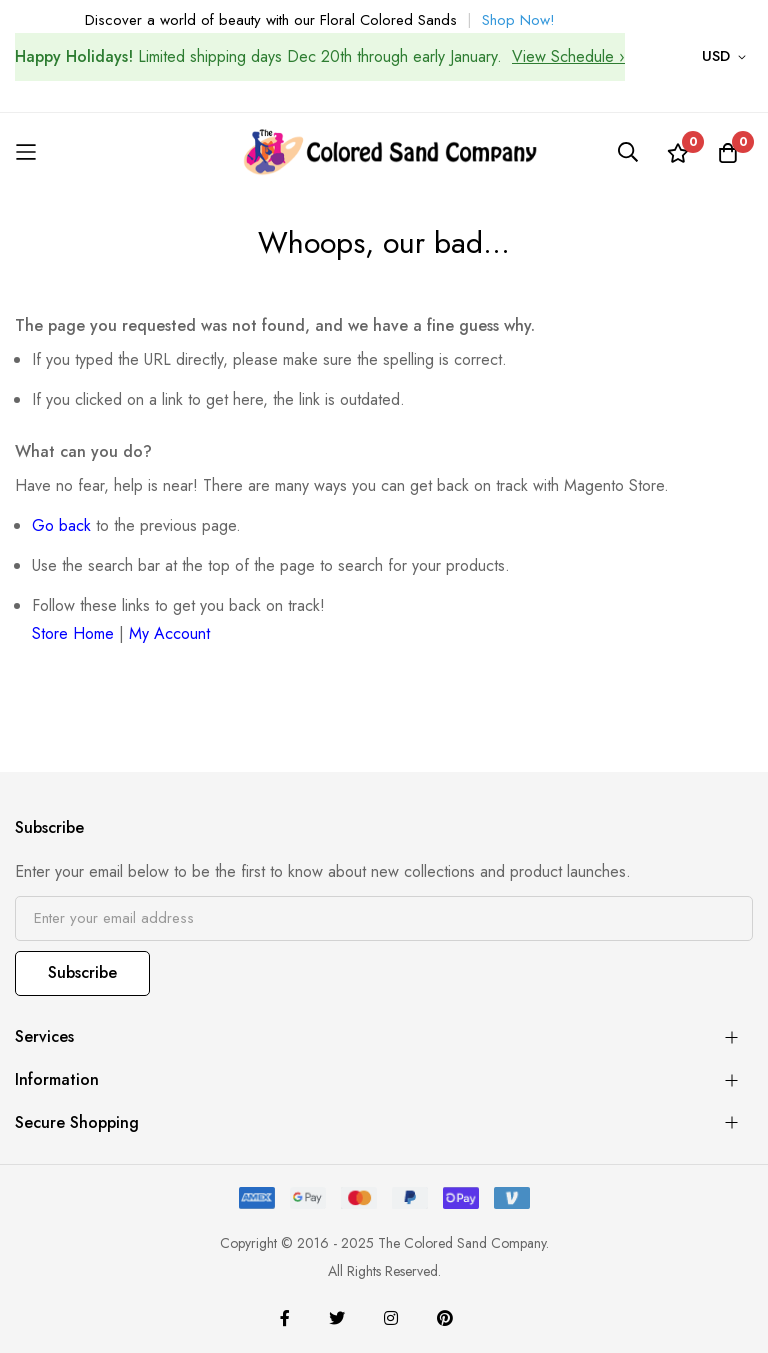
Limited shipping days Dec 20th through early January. (320, 56)
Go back (61, 525)
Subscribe (82, 972)
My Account (169, 633)
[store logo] (384, 152)
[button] (727, 57)
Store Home (73, 633)
